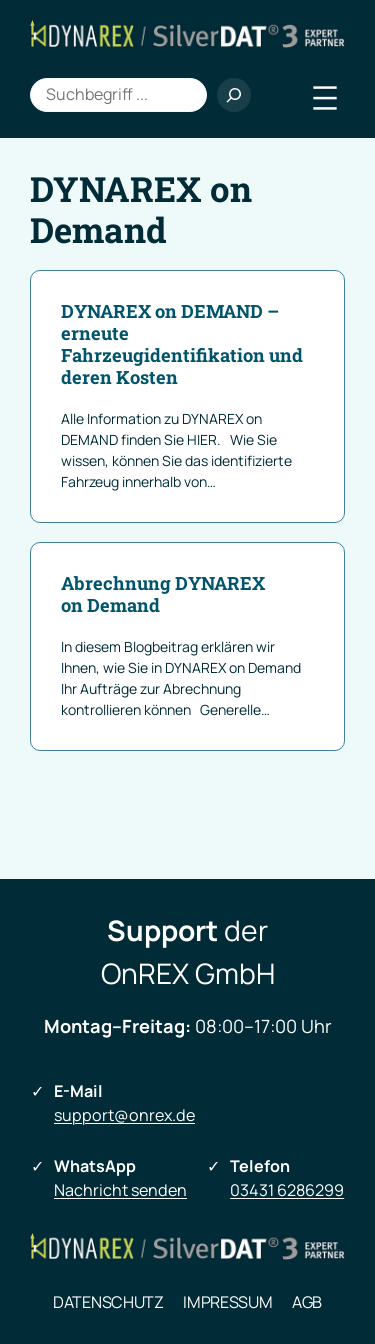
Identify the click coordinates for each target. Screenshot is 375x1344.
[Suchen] (234, 95)
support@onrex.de (124, 1115)
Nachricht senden (120, 1190)
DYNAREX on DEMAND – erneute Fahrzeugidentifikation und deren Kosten (182, 345)
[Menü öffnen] (325, 98)
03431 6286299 (287, 1190)
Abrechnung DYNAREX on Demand (163, 595)
